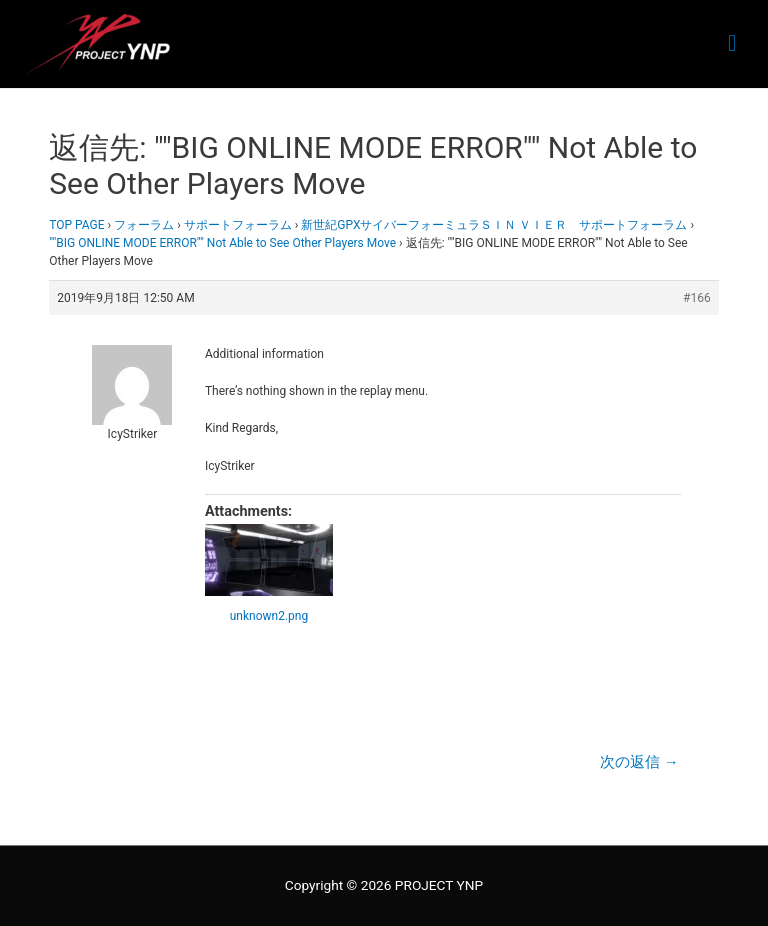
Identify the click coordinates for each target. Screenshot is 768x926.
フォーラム (144, 225)
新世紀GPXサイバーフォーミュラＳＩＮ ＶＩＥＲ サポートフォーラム (494, 225)
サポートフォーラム (238, 225)
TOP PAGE (76, 225)
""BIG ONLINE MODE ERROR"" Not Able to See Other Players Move (222, 243)
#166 (697, 298)
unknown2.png (269, 616)
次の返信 (639, 762)
